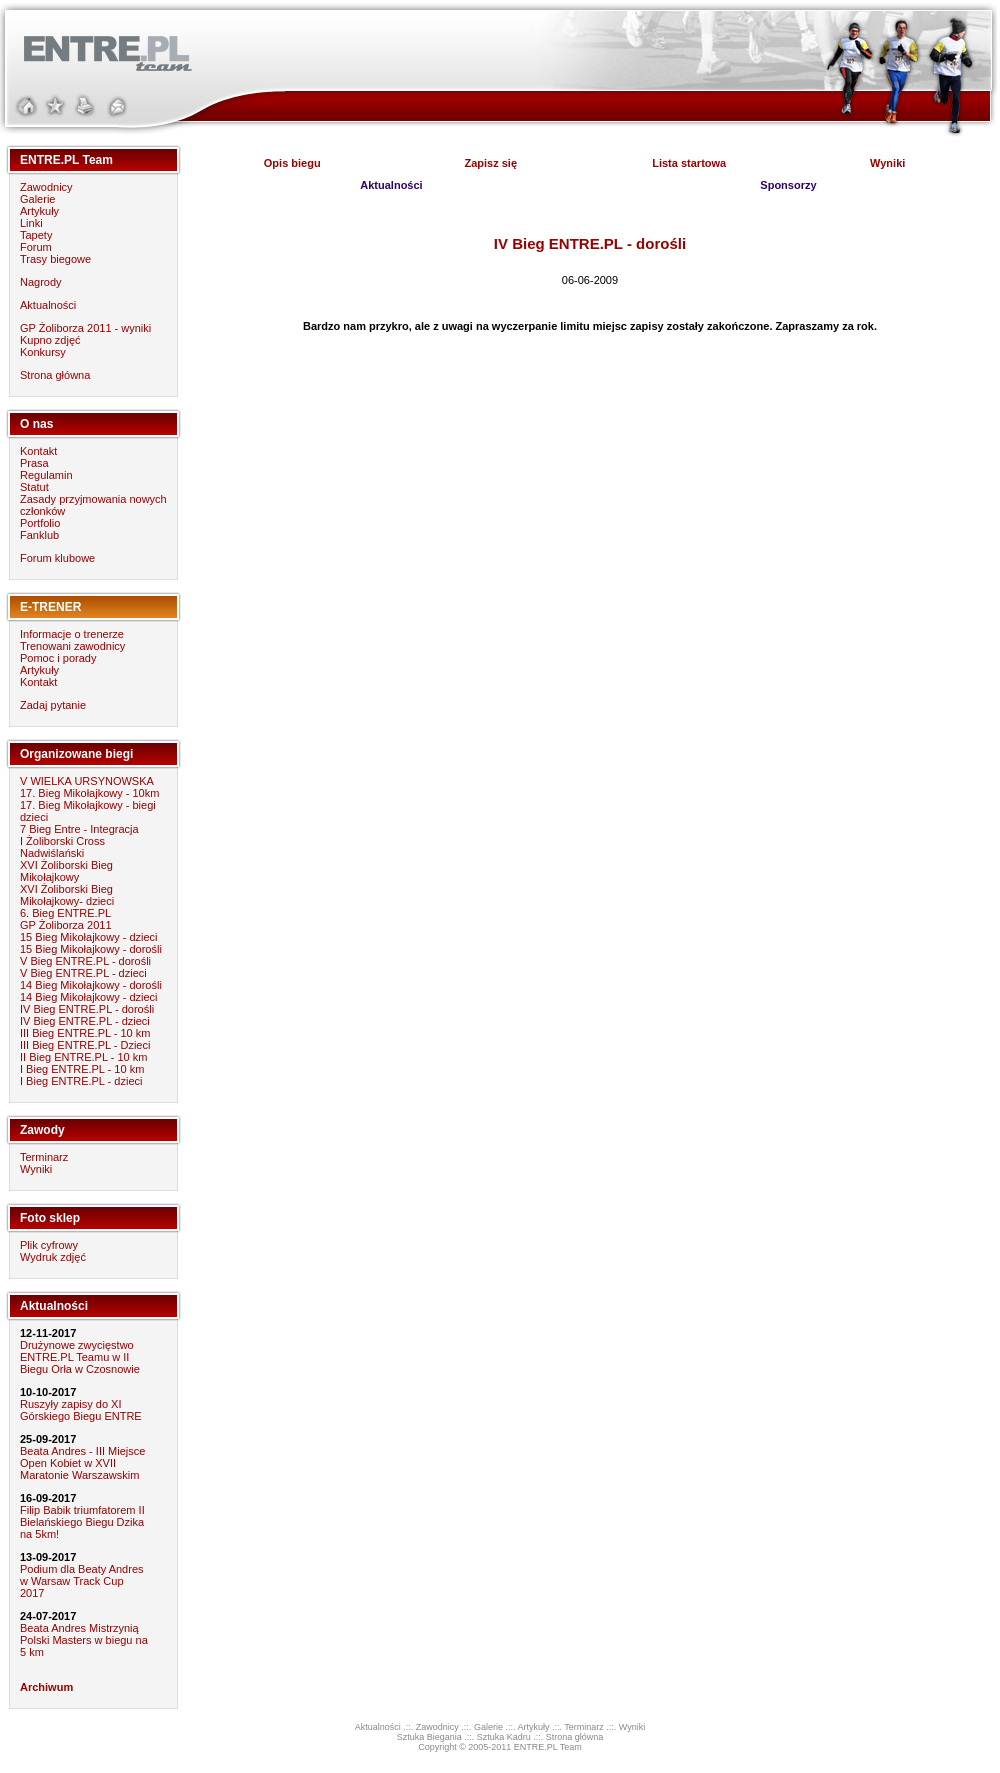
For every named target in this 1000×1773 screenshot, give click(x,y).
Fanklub (39, 535)
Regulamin (46, 475)
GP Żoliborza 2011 (66, 925)
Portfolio (40, 523)
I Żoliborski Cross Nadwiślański (62, 847)
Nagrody (41, 282)
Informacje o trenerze (72, 634)
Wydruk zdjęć (53, 1257)
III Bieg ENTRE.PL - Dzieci (85, 1045)
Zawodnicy (46, 187)
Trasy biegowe (55, 259)
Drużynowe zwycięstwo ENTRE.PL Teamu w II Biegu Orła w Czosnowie (80, 1357)
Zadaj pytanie (53, 705)
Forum (36, 247)
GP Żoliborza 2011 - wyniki (85, 328)
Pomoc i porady (58, 658)
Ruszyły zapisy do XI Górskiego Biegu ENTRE (81, 1410)
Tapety (36, 235)
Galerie (37, 199)
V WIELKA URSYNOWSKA (87, 781)
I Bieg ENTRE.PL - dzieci (81, 1081)
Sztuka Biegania (429, 1737)
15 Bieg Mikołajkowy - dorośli (91, 949)
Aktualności (48, 305)
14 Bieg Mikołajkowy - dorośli (91, 985)
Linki (31, 223)
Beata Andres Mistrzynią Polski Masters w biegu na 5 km (84, 1640)
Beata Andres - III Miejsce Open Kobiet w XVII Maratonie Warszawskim (82, 1463)
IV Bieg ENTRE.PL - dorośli (87, 1009)
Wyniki (36, 1169)
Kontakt (38, 451)
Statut (34, 487)
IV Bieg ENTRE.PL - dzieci (85, 1021)
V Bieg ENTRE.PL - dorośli (85, 961)
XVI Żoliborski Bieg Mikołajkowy (66, 871)
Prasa (34, 463)
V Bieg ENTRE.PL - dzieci (83, 973)
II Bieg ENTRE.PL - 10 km (83, 1057)
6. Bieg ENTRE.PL (65, 913)
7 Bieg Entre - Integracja (79, 829)
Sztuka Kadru (504, 1737)
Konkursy (43, 352)
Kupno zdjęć (50, 340)
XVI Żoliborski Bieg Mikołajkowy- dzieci (67, 895)
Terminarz (44, 1157)
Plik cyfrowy (49, 1245)
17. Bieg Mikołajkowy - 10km (89, 793)
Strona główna (55, 375)
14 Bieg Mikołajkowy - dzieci (89, 997)
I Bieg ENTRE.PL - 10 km (82, 1069)
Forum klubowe (57, 558)
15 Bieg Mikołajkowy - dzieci (89, 937)
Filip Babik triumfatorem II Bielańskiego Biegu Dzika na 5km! (82, 1522)
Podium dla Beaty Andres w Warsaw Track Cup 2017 (82, 1581)
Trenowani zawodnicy (72, 646)
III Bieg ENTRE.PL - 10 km (85, 1033)
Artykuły (39, 211)
